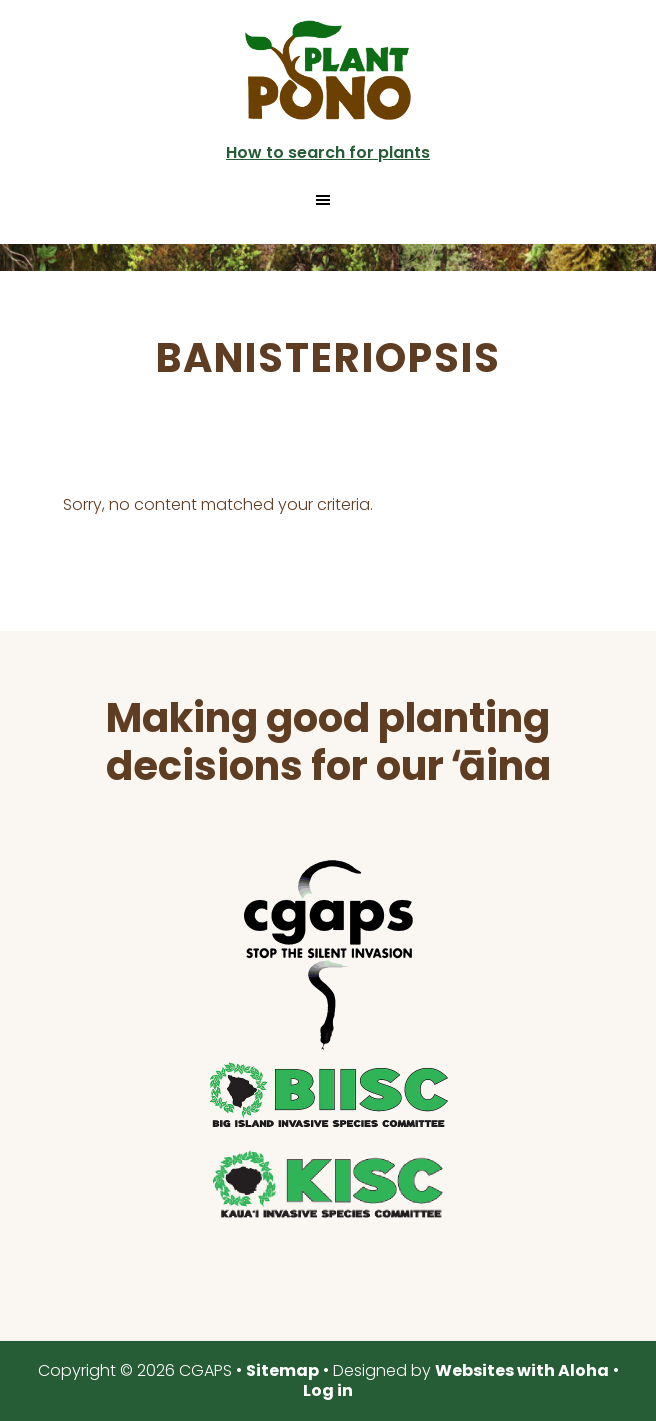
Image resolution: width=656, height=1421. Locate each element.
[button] (328, 200)
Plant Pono (328, 70)
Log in (328, 1390)
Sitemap (282, 1370)
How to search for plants (328, 152)
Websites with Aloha (522, 1370)
